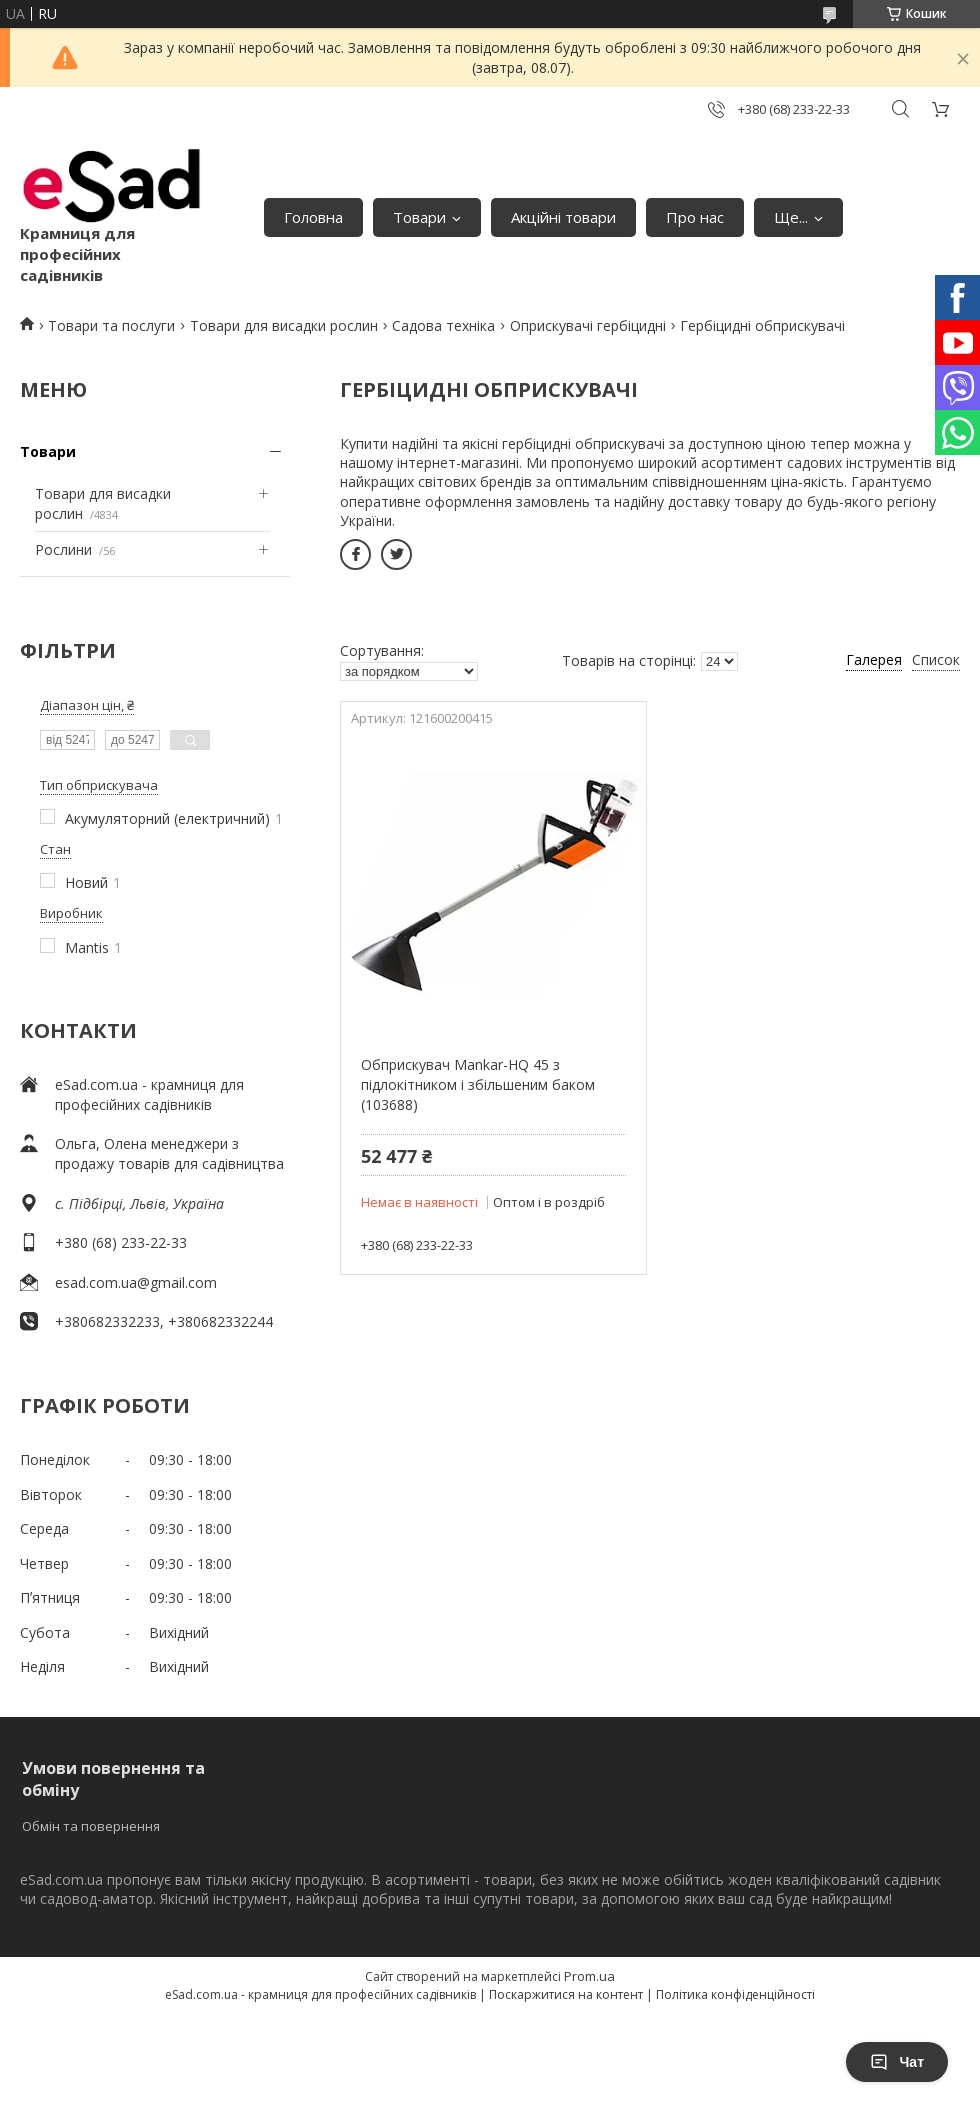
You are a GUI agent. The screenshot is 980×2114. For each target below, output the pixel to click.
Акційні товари (563, 217)
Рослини (63, 549)
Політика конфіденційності (735, 1994)
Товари (419, 217)
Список (936, 659)
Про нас (695, 217)
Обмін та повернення (91, 1826)
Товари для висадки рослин (284, 325)
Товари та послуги (111, 325)
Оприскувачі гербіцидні (588, 325)
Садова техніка (443, 325)
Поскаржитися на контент (566, 1994)
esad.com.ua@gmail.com (136, 1282)
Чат (897, 2062)
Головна (313, 217)
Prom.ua (589, 1976)
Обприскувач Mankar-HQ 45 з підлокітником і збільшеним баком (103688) (478, 1084)
